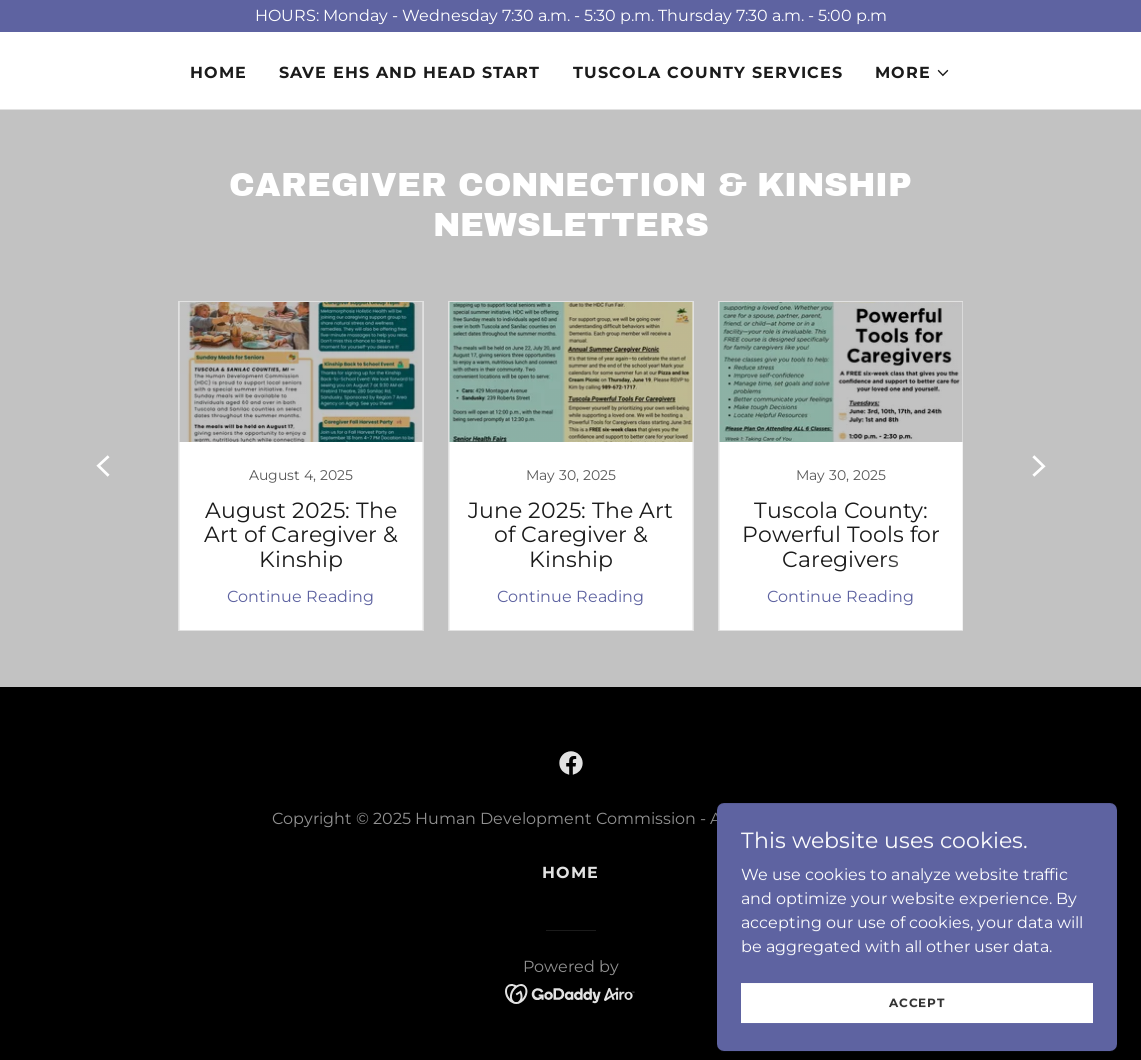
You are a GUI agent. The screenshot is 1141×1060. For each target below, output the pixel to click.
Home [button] (570, 872)
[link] (301, 466)
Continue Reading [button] (300, 596)
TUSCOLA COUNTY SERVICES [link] (708, 72)
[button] (913, 73)
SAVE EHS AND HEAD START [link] (409, 72)
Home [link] (218, 72)
